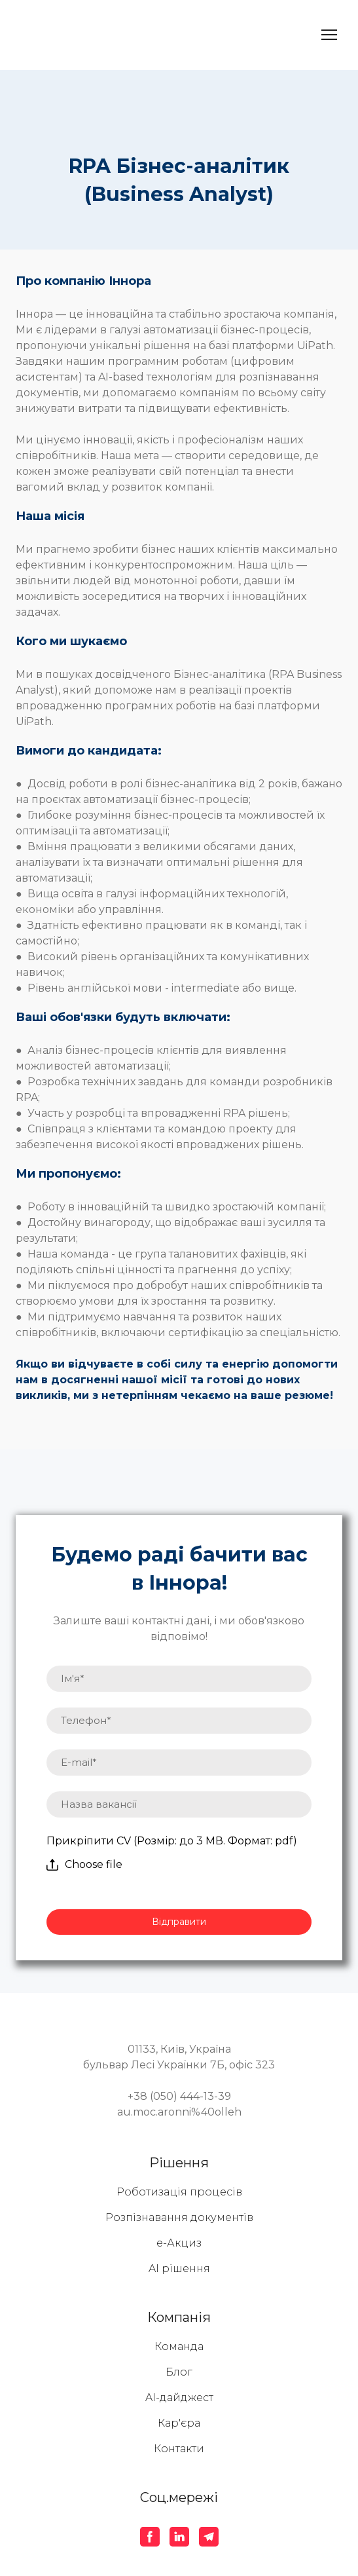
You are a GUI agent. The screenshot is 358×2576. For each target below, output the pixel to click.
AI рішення (179, 2268)
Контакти (179, 2448)
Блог (179, 2372)
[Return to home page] (90, 35)
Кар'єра (179, 2423)
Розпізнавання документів (179, 2217)
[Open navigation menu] (329, 35)
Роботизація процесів (179, 2192)
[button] (150, 2537)
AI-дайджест (179, 2397)
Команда (179, 2346)
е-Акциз (179, 2243)
